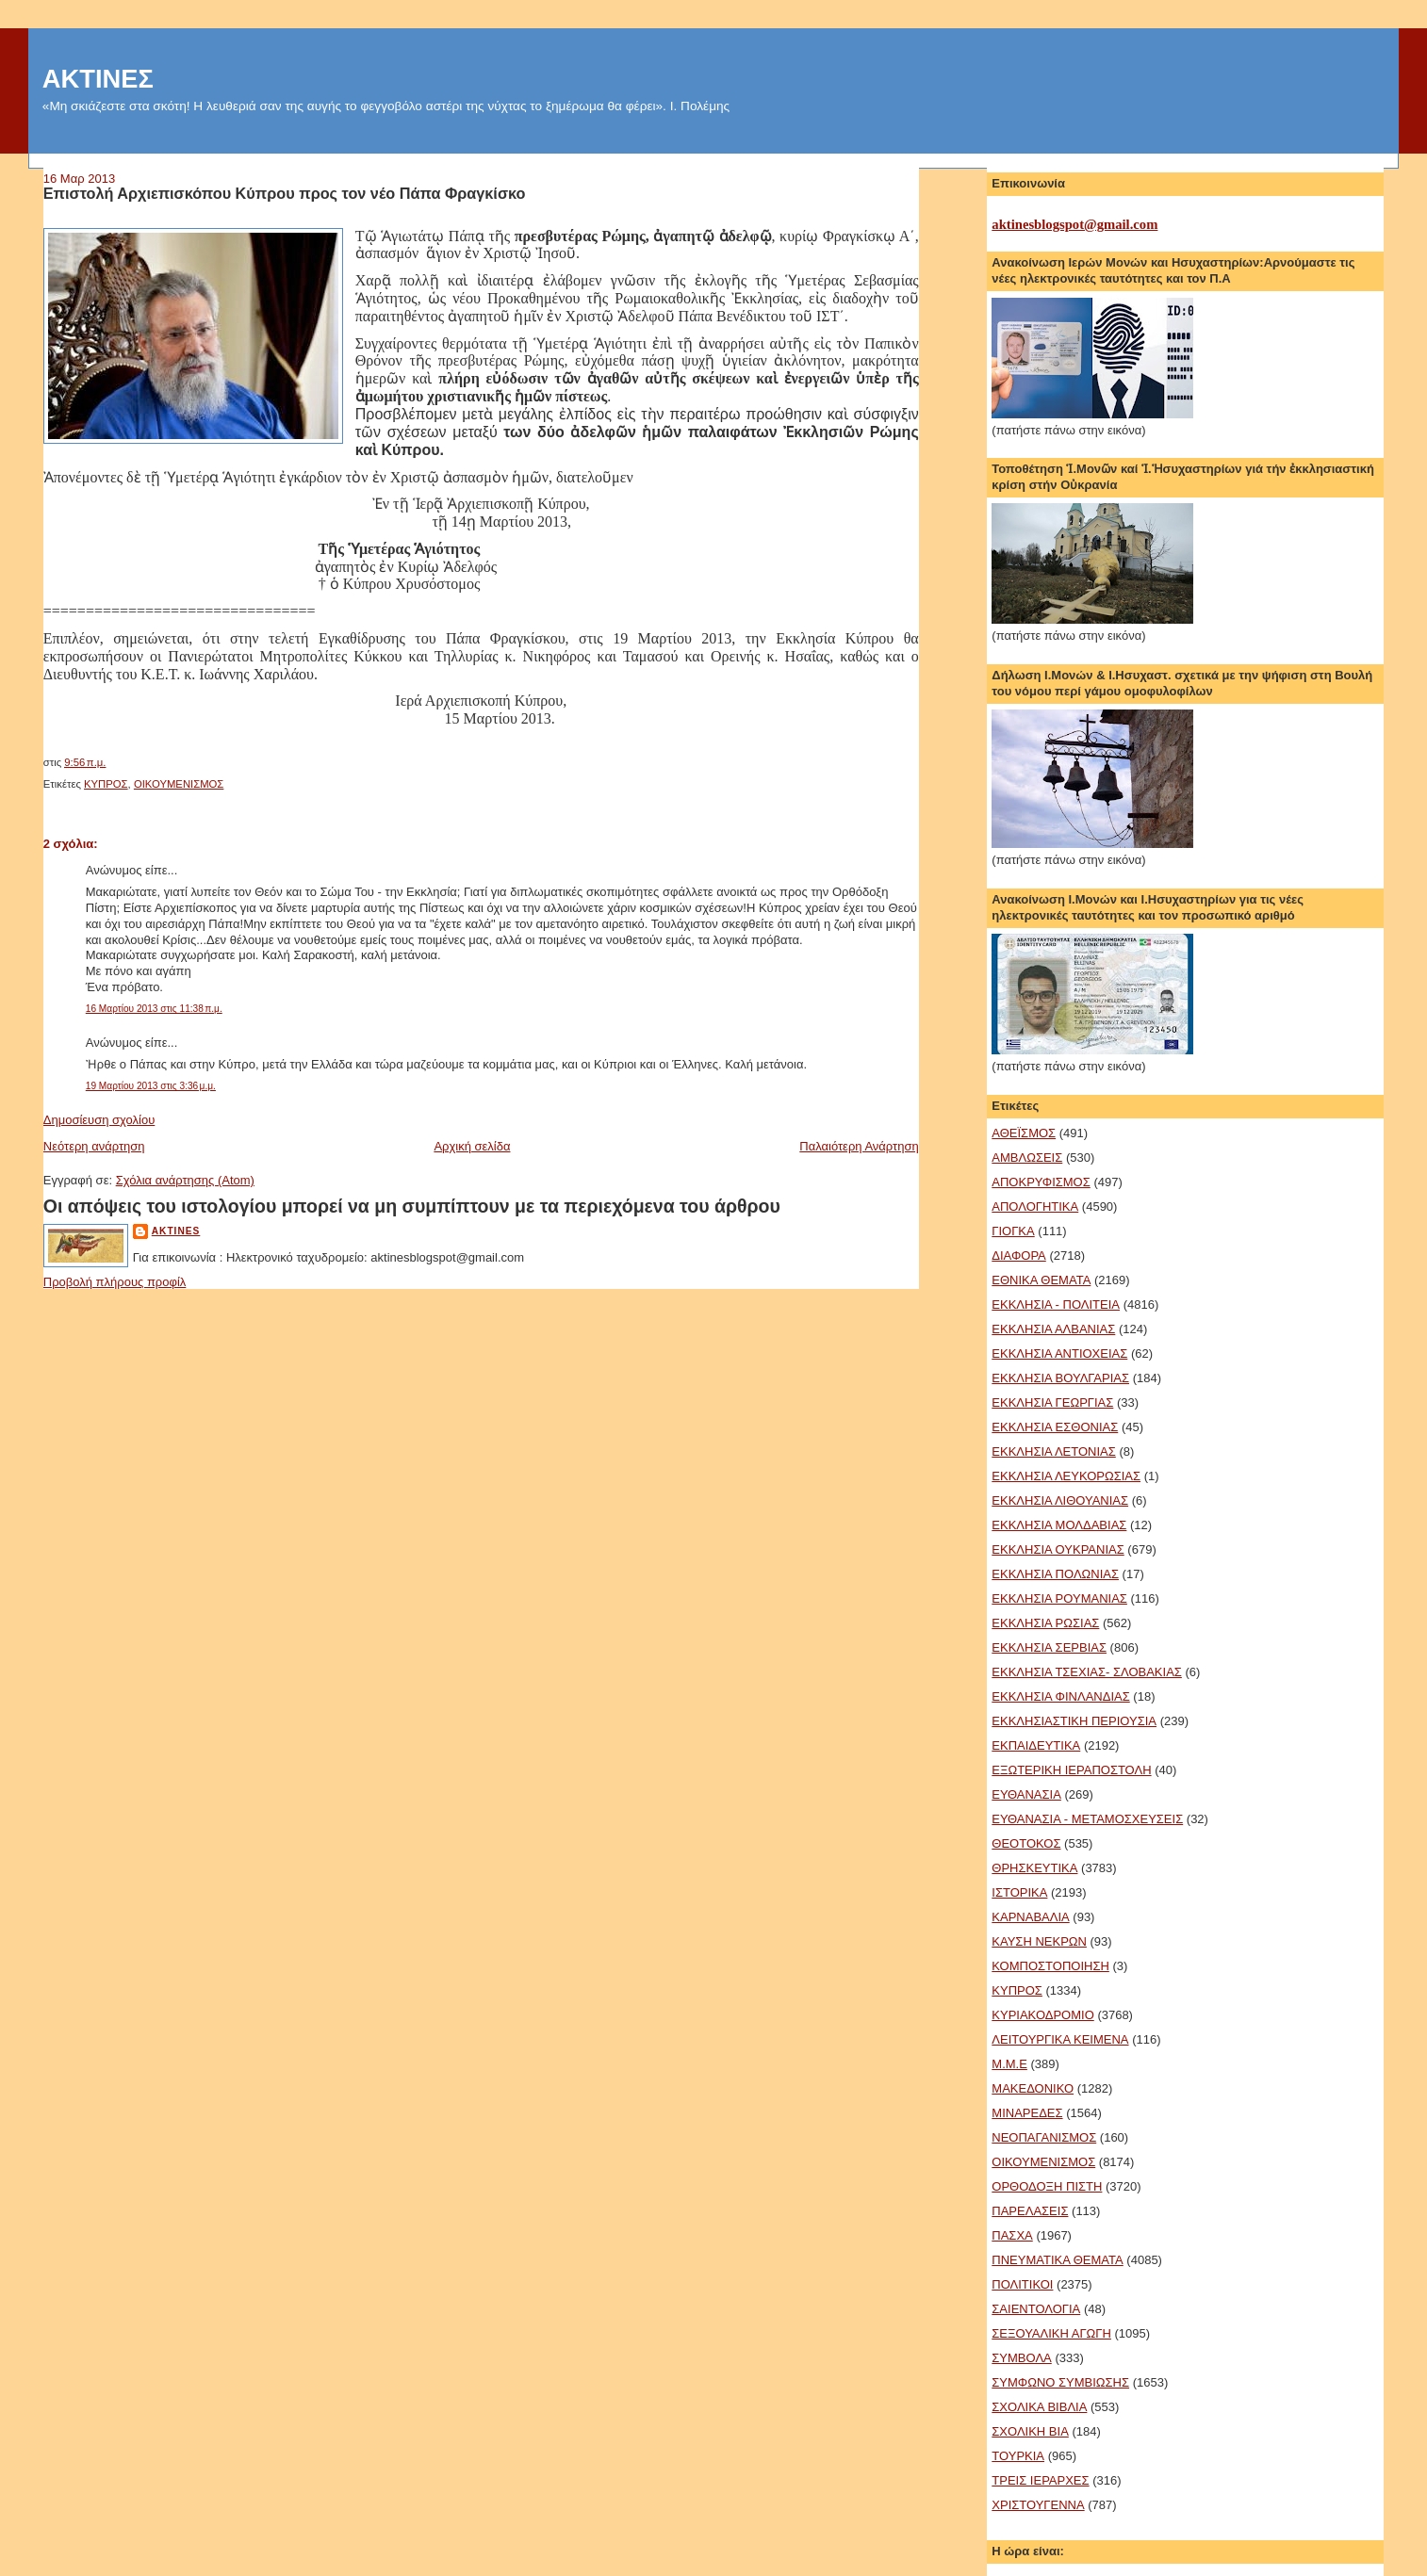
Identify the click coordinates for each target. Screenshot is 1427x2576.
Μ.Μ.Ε (1009, 2064)
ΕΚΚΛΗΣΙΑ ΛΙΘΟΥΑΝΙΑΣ (1060, 1500)
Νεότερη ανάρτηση (94, 1146)
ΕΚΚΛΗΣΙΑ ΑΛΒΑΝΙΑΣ (1053, 1329)
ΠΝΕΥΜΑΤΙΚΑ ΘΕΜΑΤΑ (1057, 2260)
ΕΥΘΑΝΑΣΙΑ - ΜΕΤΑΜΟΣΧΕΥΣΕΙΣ (1087, 1819)
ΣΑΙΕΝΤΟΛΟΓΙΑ (1036, 2309)
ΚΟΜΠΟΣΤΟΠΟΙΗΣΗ (1050, 1966)
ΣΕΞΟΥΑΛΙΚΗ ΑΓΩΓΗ (1051, 2333)
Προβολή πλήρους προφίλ (115, 1282)
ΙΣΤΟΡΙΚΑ (1019, 1892)
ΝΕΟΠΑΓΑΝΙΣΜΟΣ (1044, 2137)
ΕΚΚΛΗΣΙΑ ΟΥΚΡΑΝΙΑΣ (1058, 1549)
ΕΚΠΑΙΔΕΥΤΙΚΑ (1036, 1745)
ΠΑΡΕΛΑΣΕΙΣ (1030, 2211)
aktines (176, 1231)
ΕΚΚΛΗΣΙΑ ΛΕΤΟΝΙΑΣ (1053, 1451)
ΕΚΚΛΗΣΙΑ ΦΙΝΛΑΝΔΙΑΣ (1060, 1696)
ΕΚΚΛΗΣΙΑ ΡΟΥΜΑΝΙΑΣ (1059, 1598)
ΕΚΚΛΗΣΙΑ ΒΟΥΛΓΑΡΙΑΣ (1060, 1378)
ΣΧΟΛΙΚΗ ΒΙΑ (1030, 2431)
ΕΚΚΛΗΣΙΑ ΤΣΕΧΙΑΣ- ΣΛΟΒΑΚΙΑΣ (1087, 1672)
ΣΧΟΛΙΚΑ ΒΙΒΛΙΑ (1039, 2407)
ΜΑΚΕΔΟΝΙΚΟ (1033, 2088)
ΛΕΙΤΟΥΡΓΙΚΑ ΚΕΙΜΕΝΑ (1060, 2039)
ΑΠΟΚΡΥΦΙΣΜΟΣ (1041, 1182)
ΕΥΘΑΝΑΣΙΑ (1026, 1794)
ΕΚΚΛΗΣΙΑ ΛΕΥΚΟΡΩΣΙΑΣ (1066, 1476)
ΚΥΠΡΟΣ (106, 784)
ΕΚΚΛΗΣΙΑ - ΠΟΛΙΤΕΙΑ (1056, 1304)
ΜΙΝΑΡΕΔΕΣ (1027, 2113)
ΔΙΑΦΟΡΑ (1018, 1255)
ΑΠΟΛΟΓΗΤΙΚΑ (1035, 1206)
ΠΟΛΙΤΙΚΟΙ (1022, 2284)
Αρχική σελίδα (472, 1146)
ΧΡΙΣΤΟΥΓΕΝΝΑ (1038, 2505)
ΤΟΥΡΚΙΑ (1018, 2456)
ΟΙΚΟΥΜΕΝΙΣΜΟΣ (178, 784)
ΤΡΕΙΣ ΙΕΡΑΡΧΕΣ (1040, 2480)
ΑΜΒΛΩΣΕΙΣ (1027, 1157)
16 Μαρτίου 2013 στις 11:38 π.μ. (154, 1008)
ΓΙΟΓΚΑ (1013, 1231)
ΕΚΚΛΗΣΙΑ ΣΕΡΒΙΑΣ (1049, 1647)
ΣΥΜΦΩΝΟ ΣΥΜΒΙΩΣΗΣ (1060, 2382)
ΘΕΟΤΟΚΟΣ (1026, 1843)
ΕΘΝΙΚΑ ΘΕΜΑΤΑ (1041, 1280)
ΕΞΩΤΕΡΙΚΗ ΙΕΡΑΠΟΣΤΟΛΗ (1071, 1770)
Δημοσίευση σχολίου (99, 1120)
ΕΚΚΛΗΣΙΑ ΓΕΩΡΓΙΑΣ (1052, 1402)
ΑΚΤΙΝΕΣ (98, 78)
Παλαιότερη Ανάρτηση (858, 1146)
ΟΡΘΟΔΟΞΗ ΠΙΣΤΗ (1047, 2186)
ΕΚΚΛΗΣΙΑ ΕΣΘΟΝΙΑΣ (1055, 1427)
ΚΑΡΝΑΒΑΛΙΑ (1030, 1917)
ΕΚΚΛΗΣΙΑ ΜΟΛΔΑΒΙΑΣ (1059, 1525)
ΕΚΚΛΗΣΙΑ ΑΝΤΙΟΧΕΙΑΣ (1059, 1353)
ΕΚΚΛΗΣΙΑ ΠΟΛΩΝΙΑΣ (1055, 1574)
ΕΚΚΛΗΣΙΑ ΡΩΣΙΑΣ (1045, 1623)
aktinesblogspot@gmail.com (1074, 224)
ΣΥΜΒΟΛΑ (1021, 2358)
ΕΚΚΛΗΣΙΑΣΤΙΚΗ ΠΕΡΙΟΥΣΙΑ (1074, 1721)
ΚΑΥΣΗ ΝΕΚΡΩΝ (1039, 1941)
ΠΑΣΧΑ (1012, 2235)
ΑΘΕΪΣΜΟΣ (1024, 1133)
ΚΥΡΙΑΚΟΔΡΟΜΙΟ (1042, 2015)
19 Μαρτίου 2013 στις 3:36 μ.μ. (151, 1086)
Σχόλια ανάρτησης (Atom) (185, 1180)
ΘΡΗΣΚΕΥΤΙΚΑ (1034, 1868)
